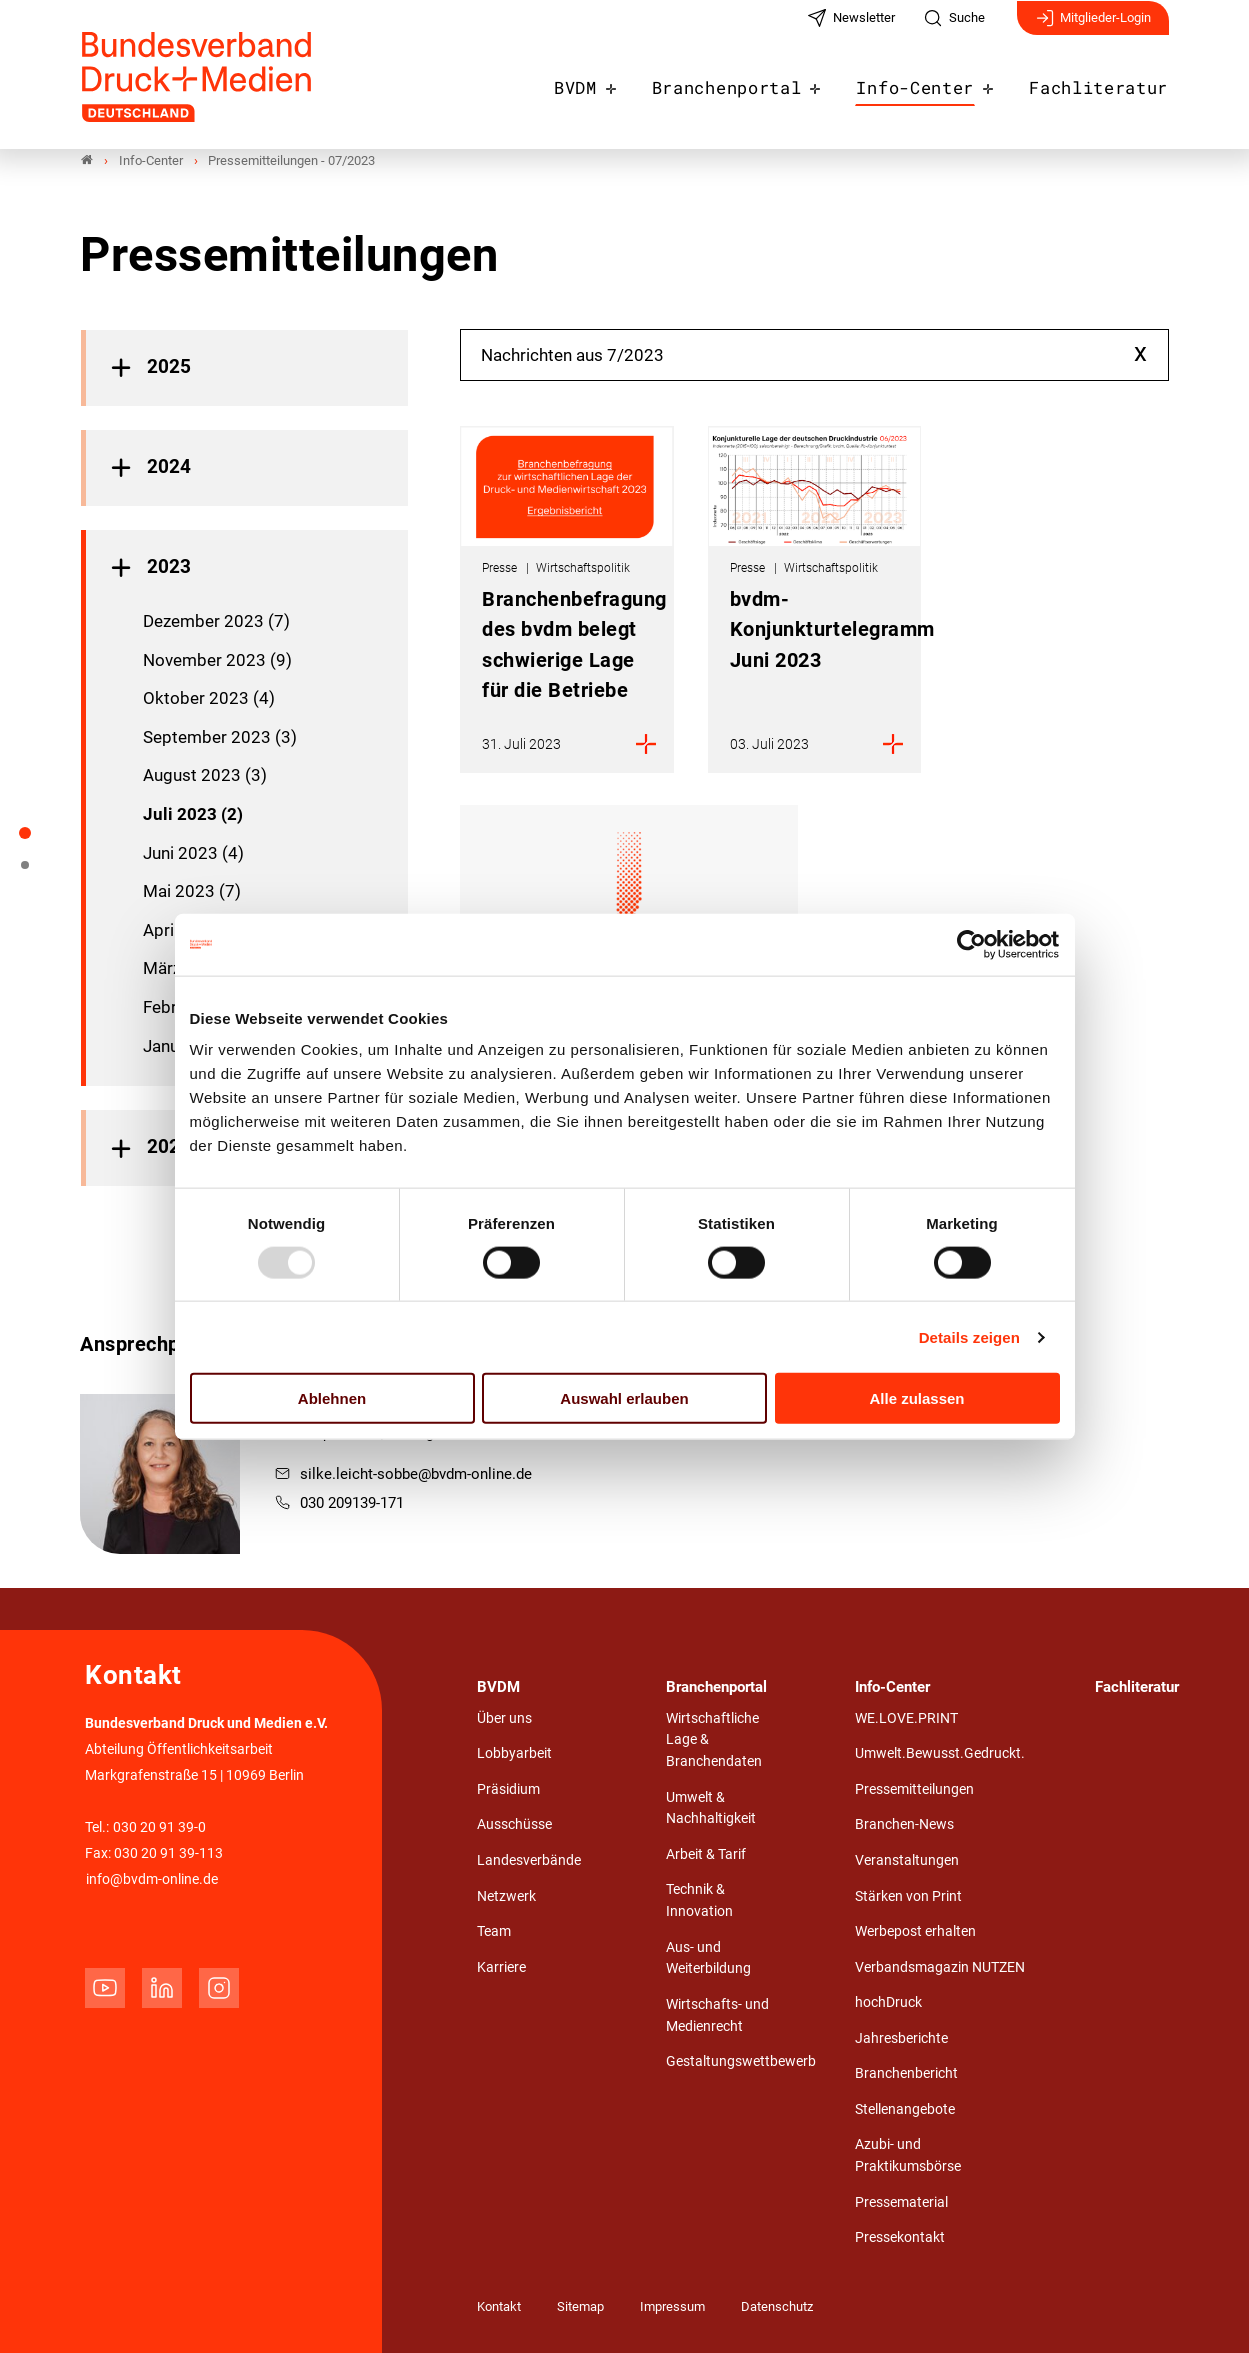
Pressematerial (901, 2202)
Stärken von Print (908, 1896)
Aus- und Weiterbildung (708, 1958)
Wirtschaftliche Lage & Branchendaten (714, 1740)
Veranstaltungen (907, 1860)
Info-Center (933, 82)
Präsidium (508, 1789)
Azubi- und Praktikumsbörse (908, 2156)
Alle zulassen (916, 1398)
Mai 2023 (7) (192, 892)
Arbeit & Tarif (706, 1854)
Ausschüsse (514, 1825)
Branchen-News (904, 1825)
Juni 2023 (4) (193, 853)
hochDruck (888, 2003)
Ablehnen (332, 1398)
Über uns (504, 1718)
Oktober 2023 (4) (209, 699)
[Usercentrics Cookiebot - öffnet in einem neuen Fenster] (972, 944)
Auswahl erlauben (624, 1398)
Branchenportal (758, 82)
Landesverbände (529, 1860)
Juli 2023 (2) (193, 814)
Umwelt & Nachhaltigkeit (711, 1808)
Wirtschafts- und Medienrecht (717, 2015)
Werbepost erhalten (915, 1932)
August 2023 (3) (205, 776)
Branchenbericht (906, 2074)
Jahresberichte (901, 2038)
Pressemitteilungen (914, 1789)
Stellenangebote (905, 2109)
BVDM (615, 82)
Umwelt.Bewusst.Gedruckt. (940, 1754)
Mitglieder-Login (1093, 28)
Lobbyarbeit (514, 1754)
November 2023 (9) (217, 660)
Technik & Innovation (699, 1901)
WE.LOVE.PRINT (906, 1718)
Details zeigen (969, 1336)
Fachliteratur (1105, 82)
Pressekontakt (900, 2238)
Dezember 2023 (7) (216, 622)
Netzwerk (506, 1896)
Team (494, 1932)
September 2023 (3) (220, 737)
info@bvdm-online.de (152, 1880)
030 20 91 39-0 (159, 1828)
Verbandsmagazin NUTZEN (940, 1967)
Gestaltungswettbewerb (741, 2062)
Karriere (501, 1967)
